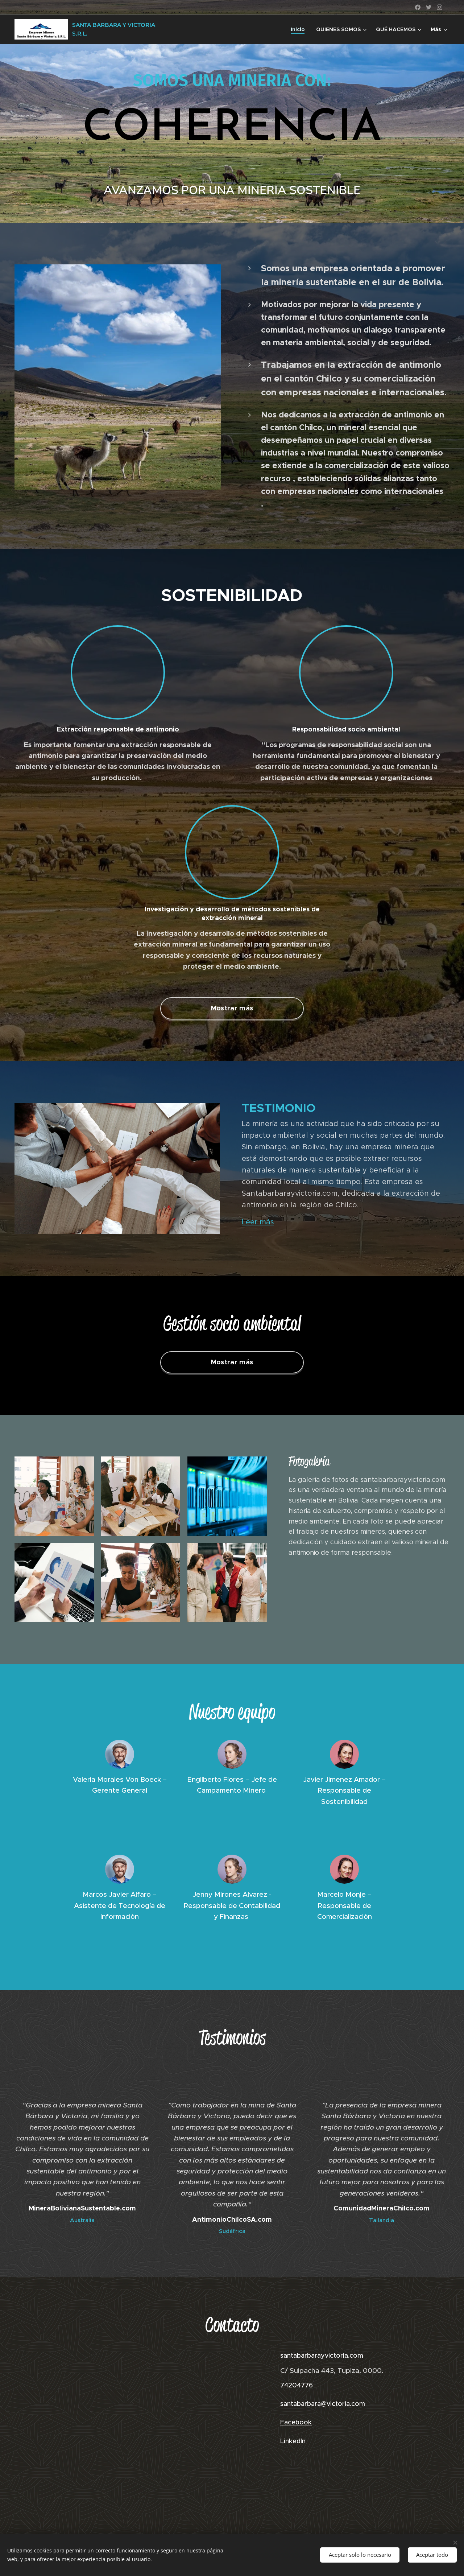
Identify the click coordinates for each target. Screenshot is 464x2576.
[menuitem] (299, 29)
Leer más (258, 1222)
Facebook (296, 2422)
